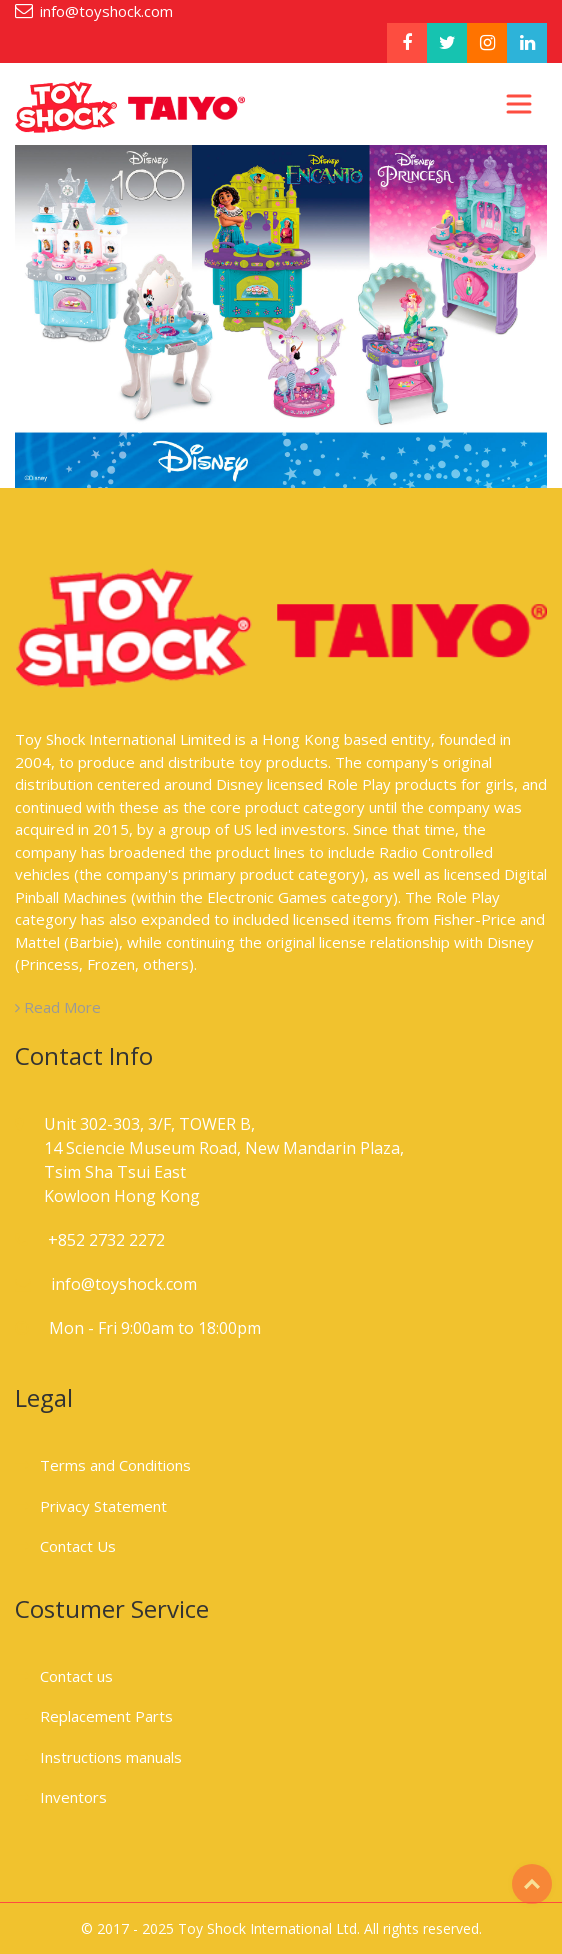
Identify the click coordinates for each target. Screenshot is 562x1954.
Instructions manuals (111, 1757)
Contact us (76, 1676)
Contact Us (78, 1546)
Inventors (73, 1797)
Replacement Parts (106, 1716)
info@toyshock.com (106, 11)
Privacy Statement (103, 1506)
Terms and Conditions (115, 1465)
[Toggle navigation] (519, 104)
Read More (58, 1007)
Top (532, 1884)
